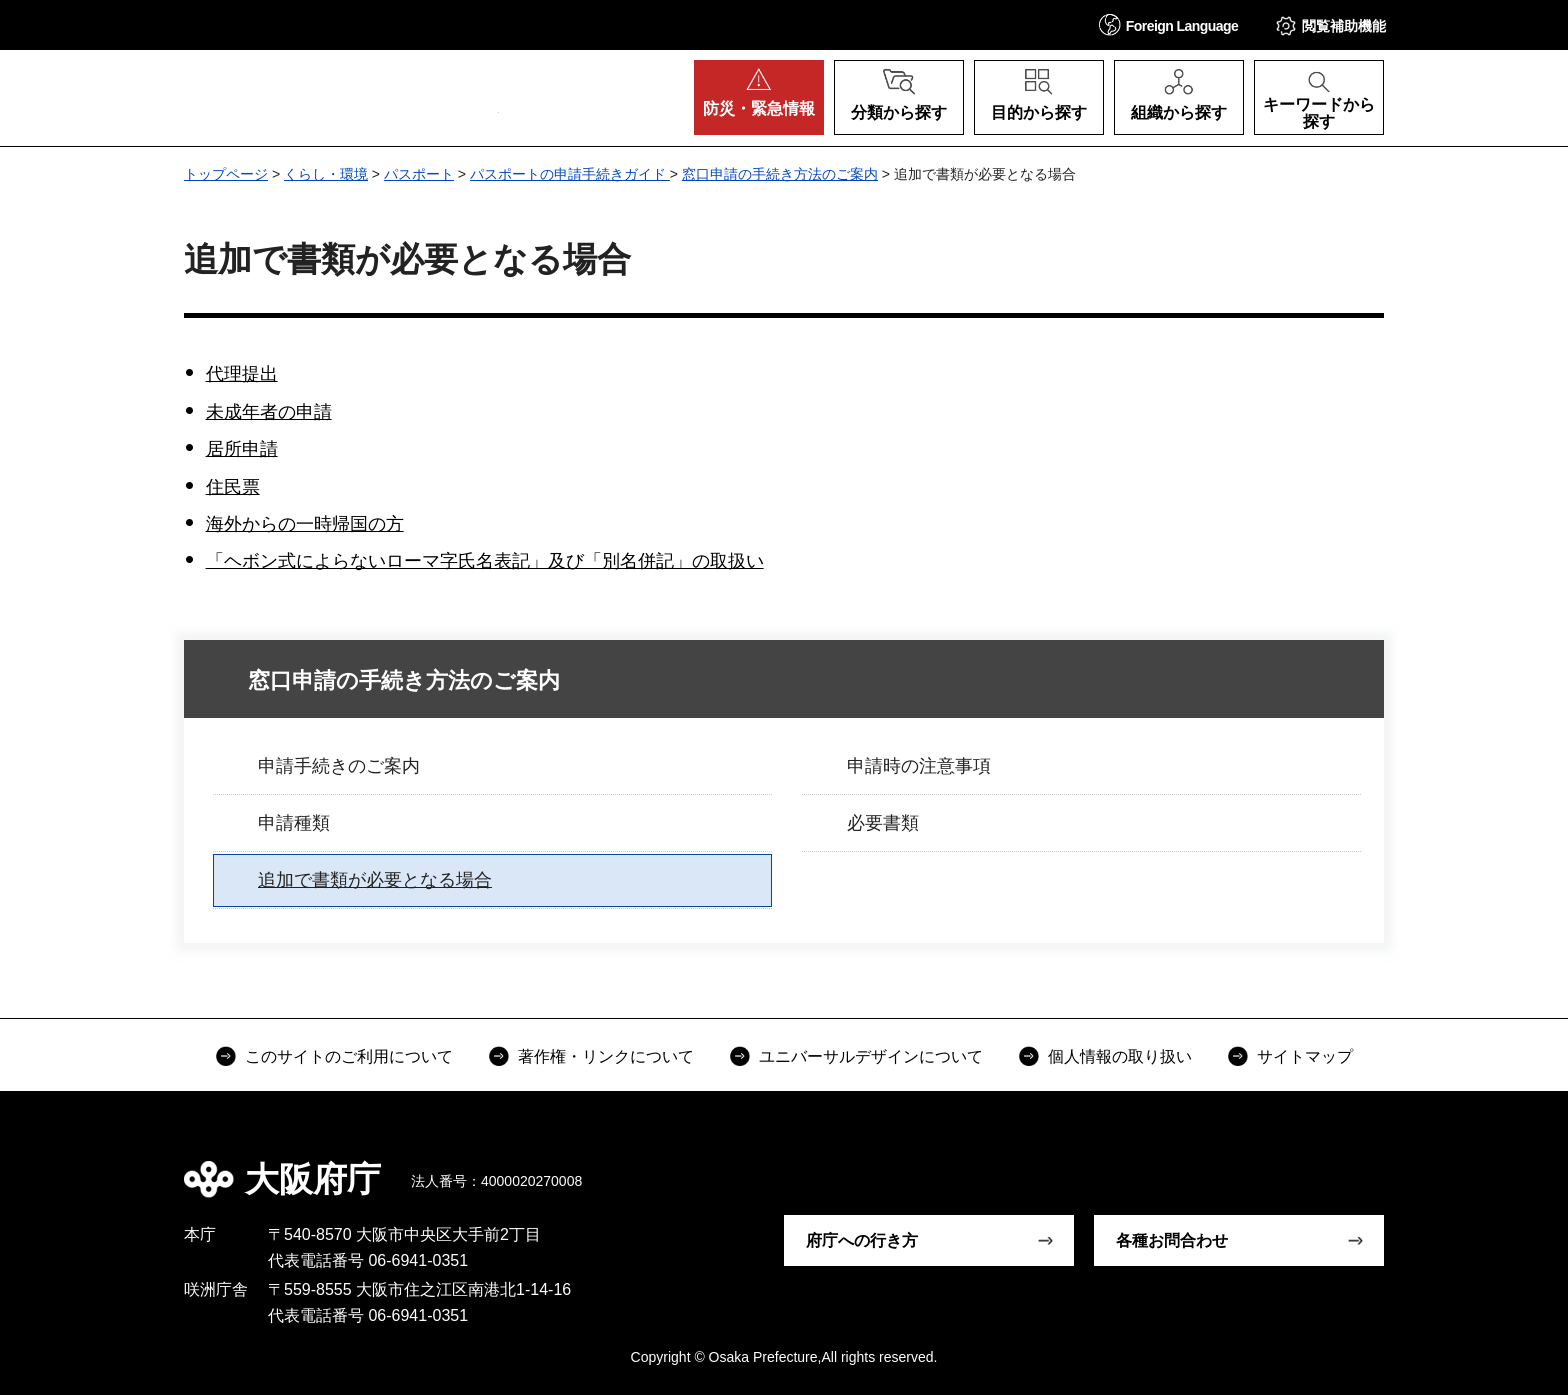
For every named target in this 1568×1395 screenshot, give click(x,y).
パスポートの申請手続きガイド (570, 174)
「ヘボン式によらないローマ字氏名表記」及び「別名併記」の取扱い (485, 561)
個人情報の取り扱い (1120, 1056)
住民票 (233, 487)
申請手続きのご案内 (339, 766)
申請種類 (294, 823)
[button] (1169, 24)
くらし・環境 (326, 174)
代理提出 (242, 374)
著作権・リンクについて (606, 1056)
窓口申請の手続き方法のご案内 (780, 174)
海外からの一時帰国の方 (305, 524)
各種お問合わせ (1172, 1240)
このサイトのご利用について (349, 1056)
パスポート (419, 174)
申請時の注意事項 (919, 766)
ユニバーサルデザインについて (871, 1056)
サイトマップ (1305, 1056)
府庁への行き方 (862, 1240)
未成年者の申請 (269, 412)
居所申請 (242, 449)
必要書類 (883, 823)
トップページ (226, 174)
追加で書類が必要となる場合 (375, 880)
